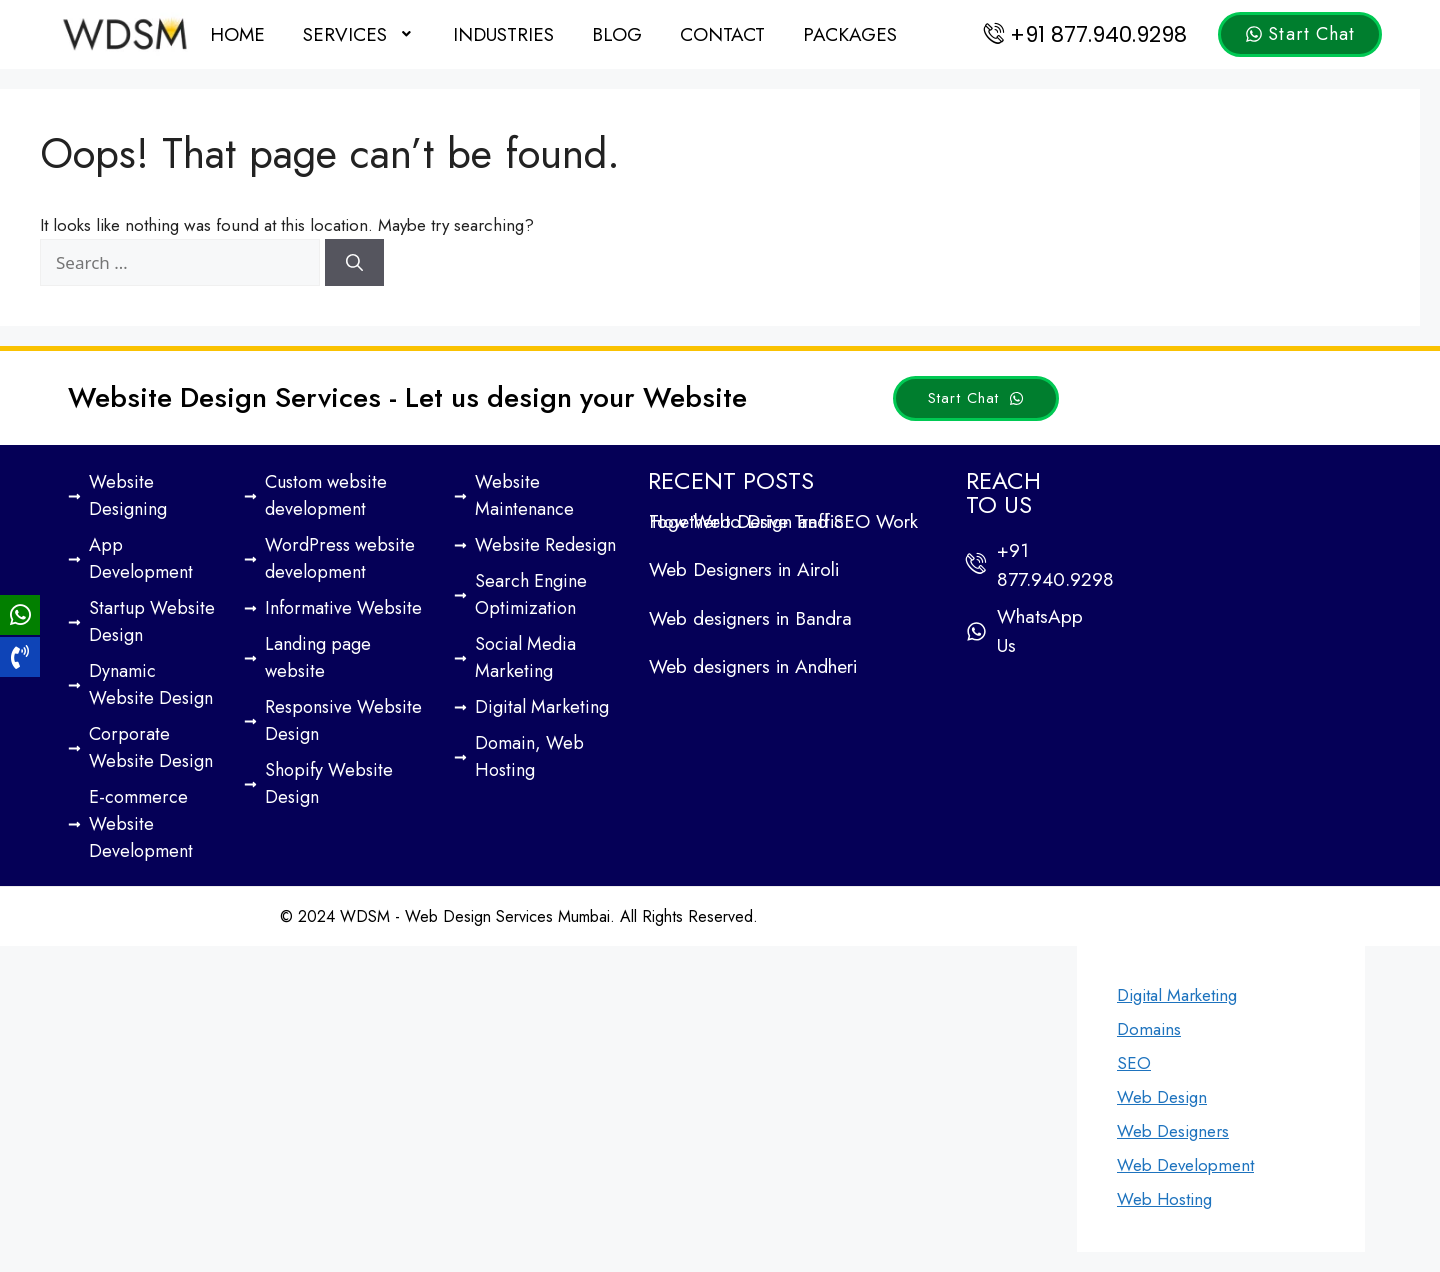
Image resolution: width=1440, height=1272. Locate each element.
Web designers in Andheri (753, 666)
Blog (617, 34)
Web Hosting (1164, 1199)
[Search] (354, 263)
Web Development (1185, 1165)
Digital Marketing (1177, 995)
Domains (1149, 1029)
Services (359, 34)
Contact (722, 34)
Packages (850, 34)
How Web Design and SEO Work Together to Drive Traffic (783, 521)
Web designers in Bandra (750, 618)
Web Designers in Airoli (744, 569)
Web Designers (1173, 1131)
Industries (503, 34)
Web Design (1162, 1097)
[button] (359, 34)
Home (237, 34)
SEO (1134, 1063)
